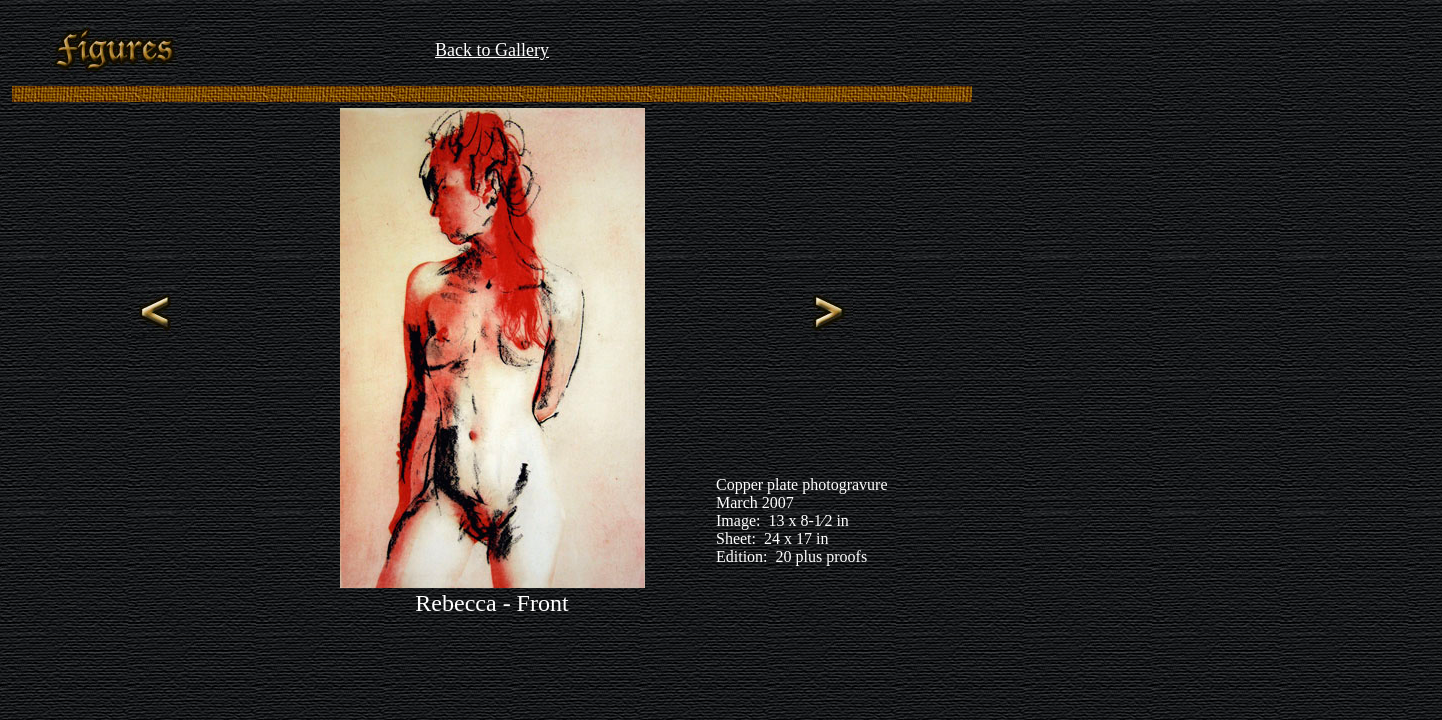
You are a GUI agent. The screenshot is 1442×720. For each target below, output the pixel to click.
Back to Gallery (492, 50)
